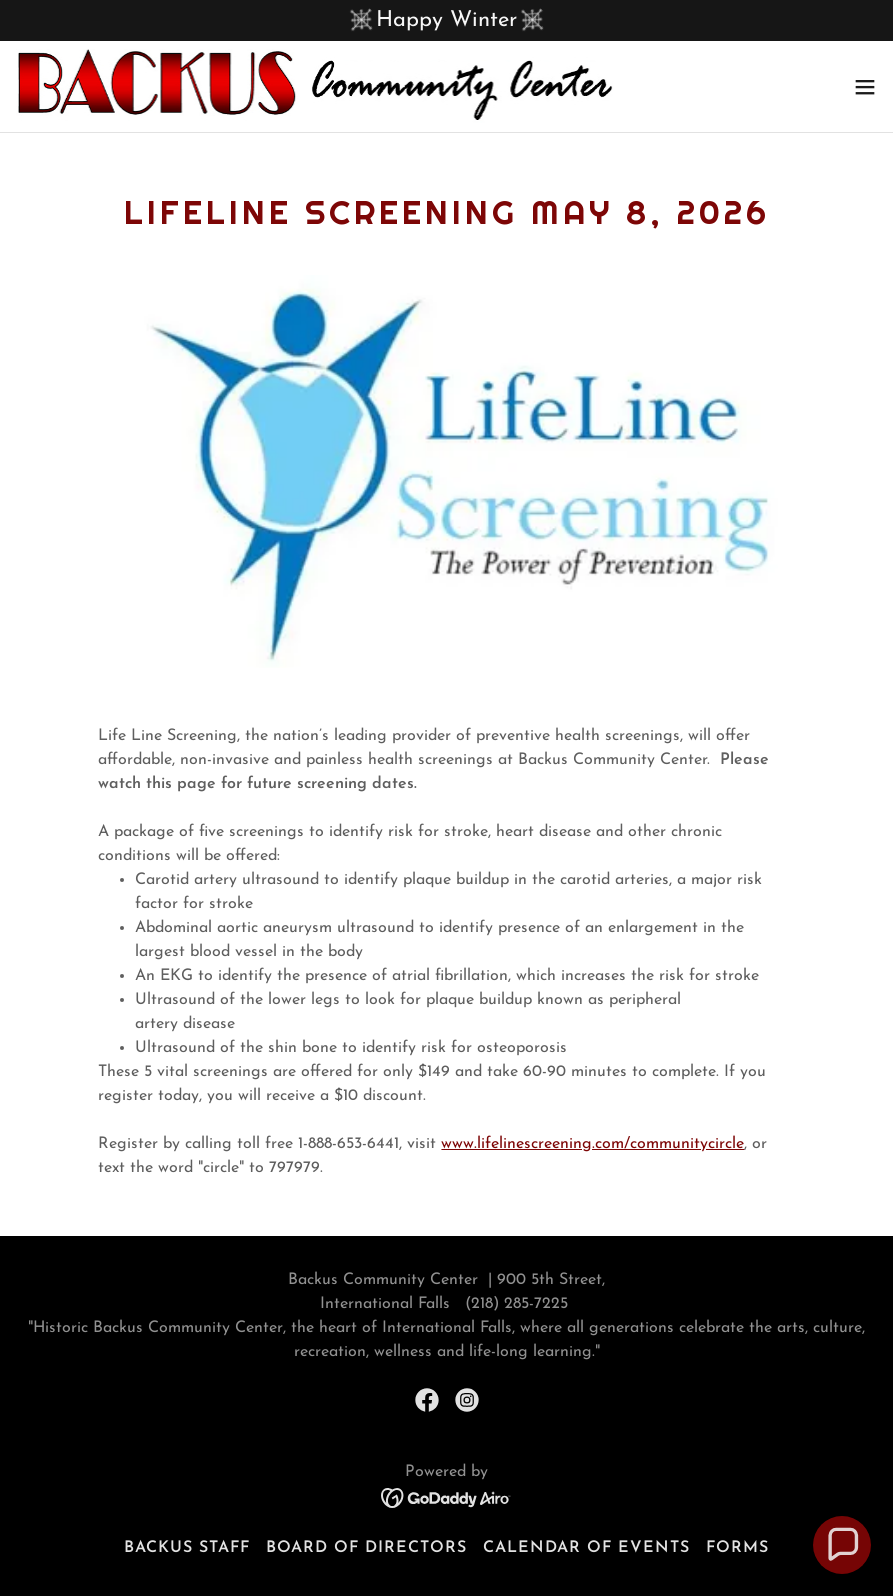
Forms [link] (737, 1548)
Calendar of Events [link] (586, 1548)
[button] (865, 87)
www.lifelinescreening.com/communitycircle (592, 1144)
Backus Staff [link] (187, 1548)
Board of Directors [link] (366, 1548)
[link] (315, 86)
